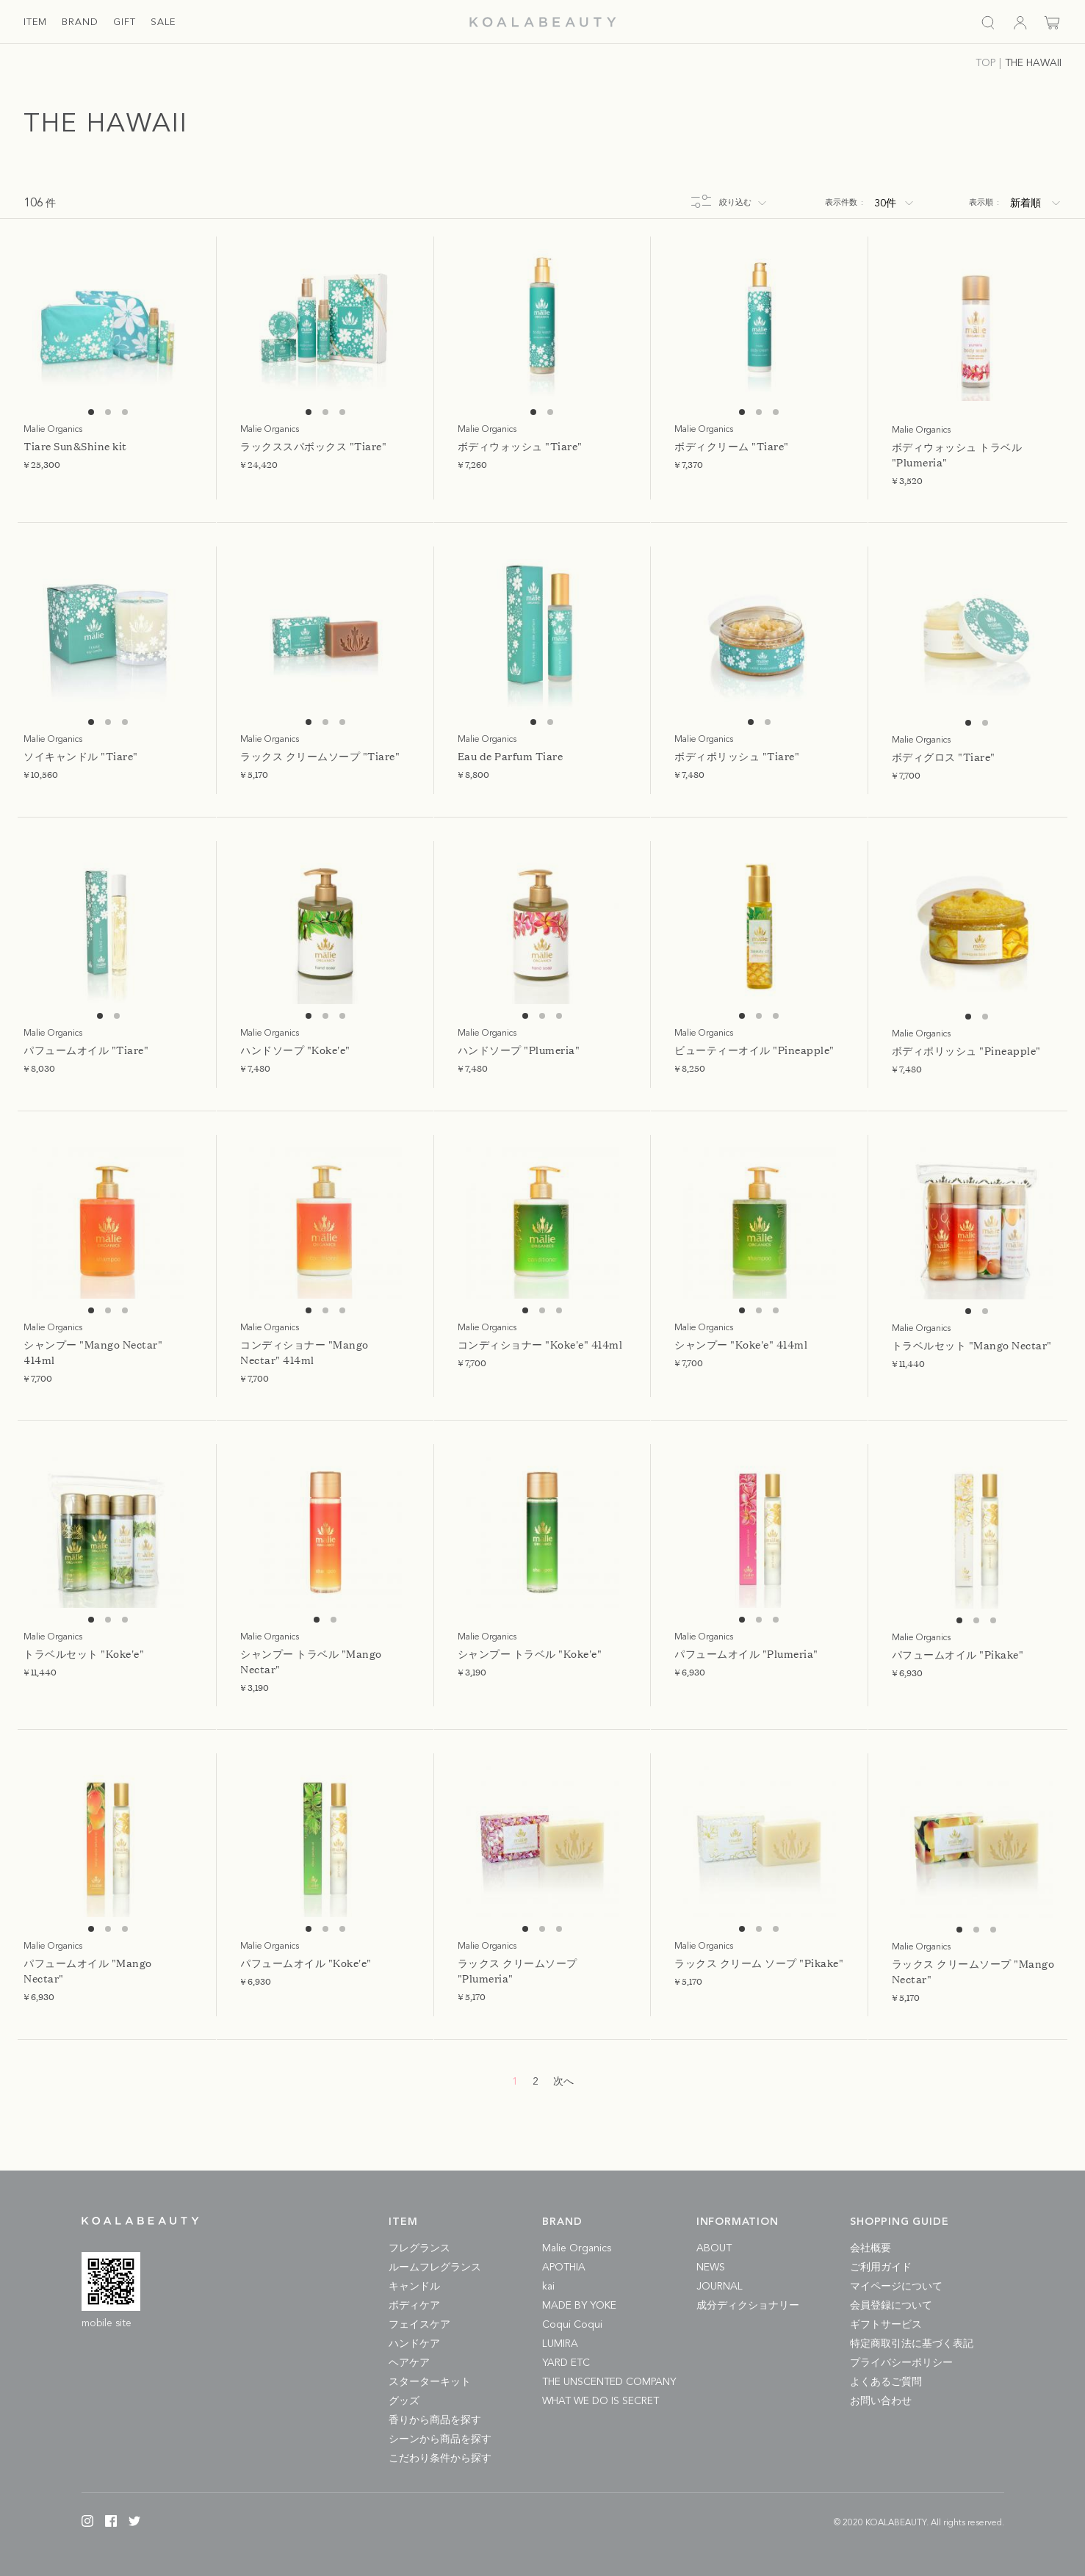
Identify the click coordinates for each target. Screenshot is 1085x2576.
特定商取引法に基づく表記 (911, 2344)
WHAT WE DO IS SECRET (600, 2401)
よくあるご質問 (886, 2382)
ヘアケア (409, 2363)
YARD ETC (566, 2363)
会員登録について (891, 2306)
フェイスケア (419, 2325)
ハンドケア (414, 2344)
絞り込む (735, 203)
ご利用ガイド (881, 2267)
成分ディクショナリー (747, 2306)
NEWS (710, 2267)
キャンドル (414, 2286)
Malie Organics (576, 2248)
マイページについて (896, 2286)
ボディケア (414, 2306)
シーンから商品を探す (440, 2439)
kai (548, 2286)
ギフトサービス (886, 2325)
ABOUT (714, 2248)
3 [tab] (125, 412)
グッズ (404, 2401)
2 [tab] (108, 412)
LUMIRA (560, 2344)
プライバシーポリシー (901, 2363)
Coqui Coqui (572, 2325)
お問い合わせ (881, 2401)
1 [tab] (91, 412)
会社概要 (870, 2248)
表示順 (984, 203)
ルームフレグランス (435, 2267)
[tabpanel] (108, 324)
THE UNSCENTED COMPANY (609, 2382)
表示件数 (844, 203)
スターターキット (430, 2382)
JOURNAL (719, 2286)
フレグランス (419, 2248)
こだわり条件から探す (440, 2458)
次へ (563, 2082)
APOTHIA (563, 2267)
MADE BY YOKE (579, 2306)
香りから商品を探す (435, 2420)
